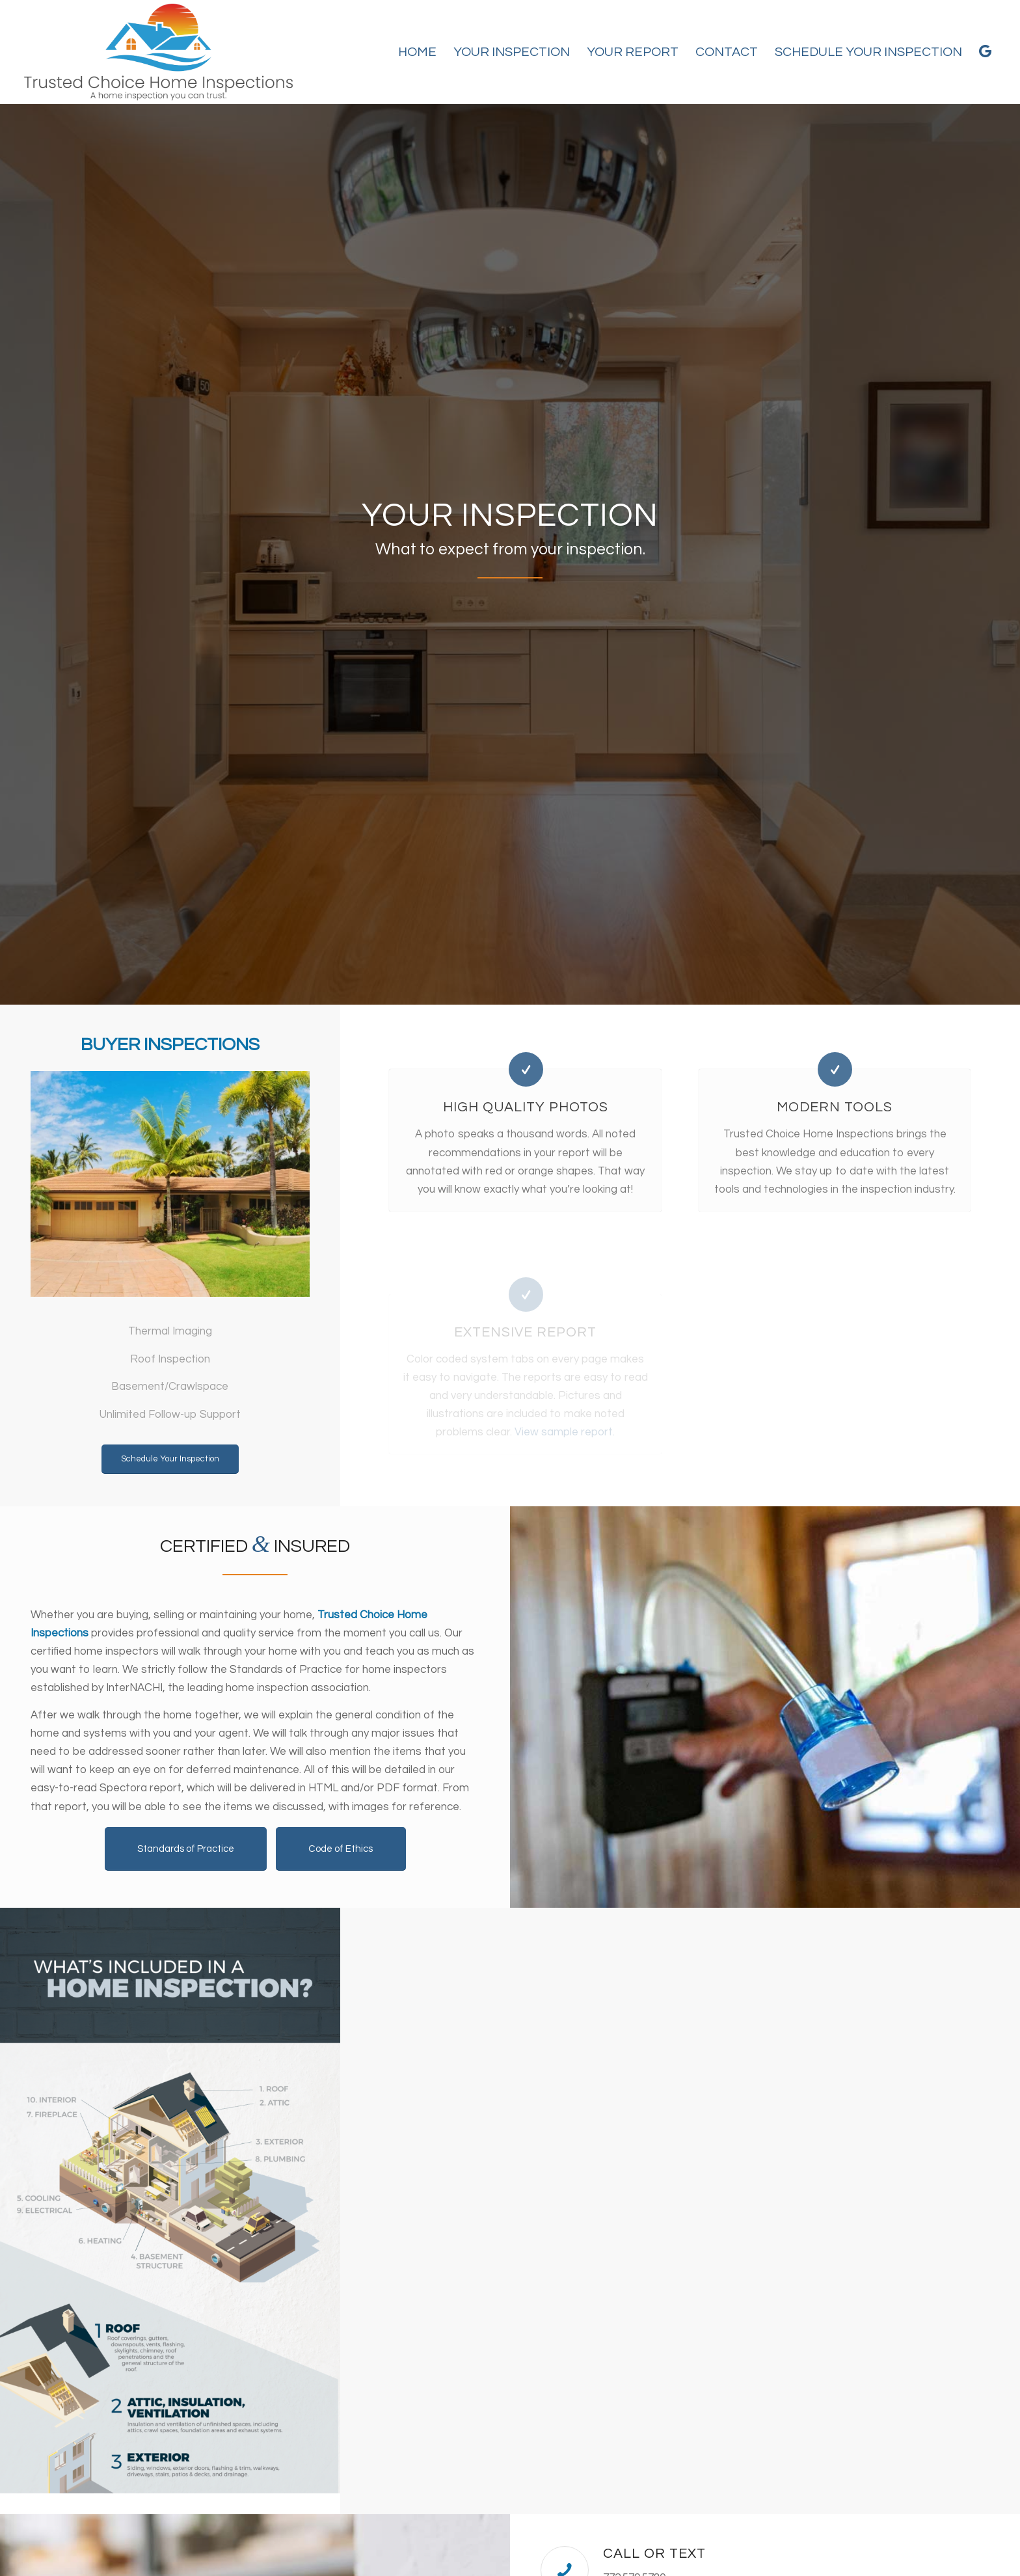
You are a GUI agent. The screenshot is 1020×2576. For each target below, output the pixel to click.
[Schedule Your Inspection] (170, 1459)
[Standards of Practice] (186, 1849)
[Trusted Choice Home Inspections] (158, 52)
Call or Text (654, 2553)
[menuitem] (417, 52)
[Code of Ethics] (341, 1849)
